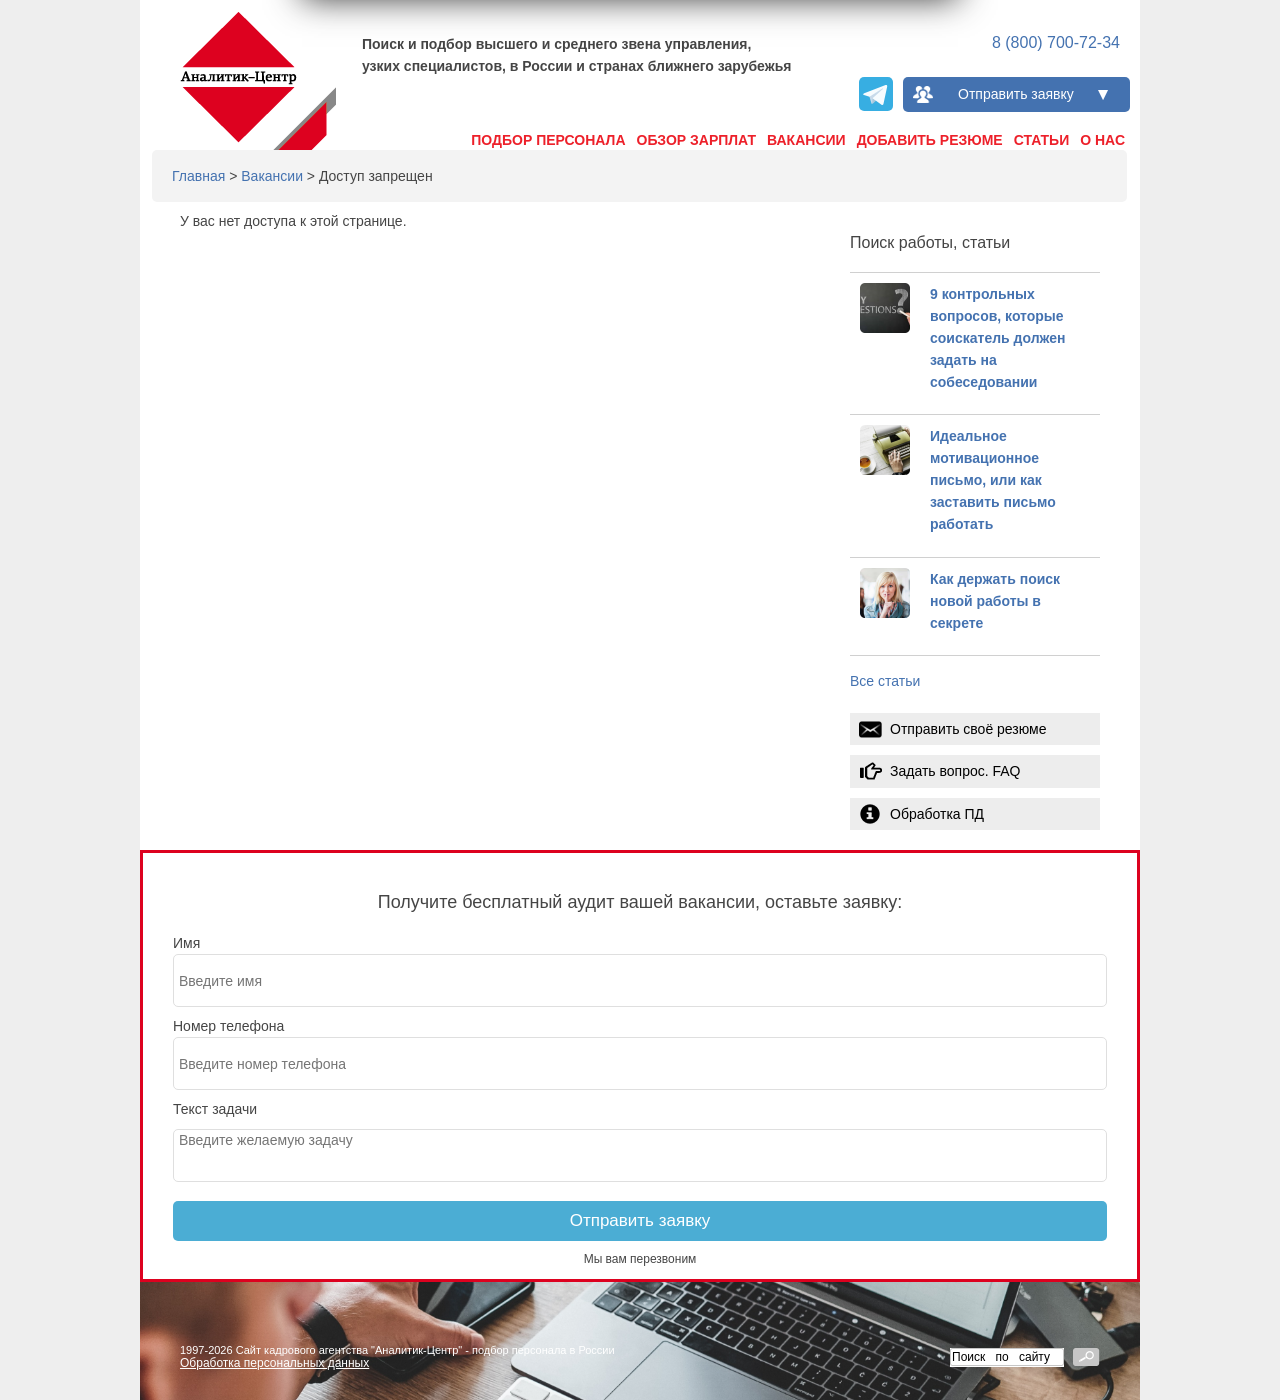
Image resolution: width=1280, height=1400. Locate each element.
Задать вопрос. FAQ (955, 771)
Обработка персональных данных (274, 1363)
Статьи (1042, 140)
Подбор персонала (548, 140)
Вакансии (806, 140)
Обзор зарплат (697, 140)
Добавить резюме (930, 140)
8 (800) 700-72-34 (1056, 42)
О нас (1102, 140)
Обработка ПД (937, 814)
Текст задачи (215, 1109)
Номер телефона (228, 1026)
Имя (186, 943)
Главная (198, 176)
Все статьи (885, 681)
